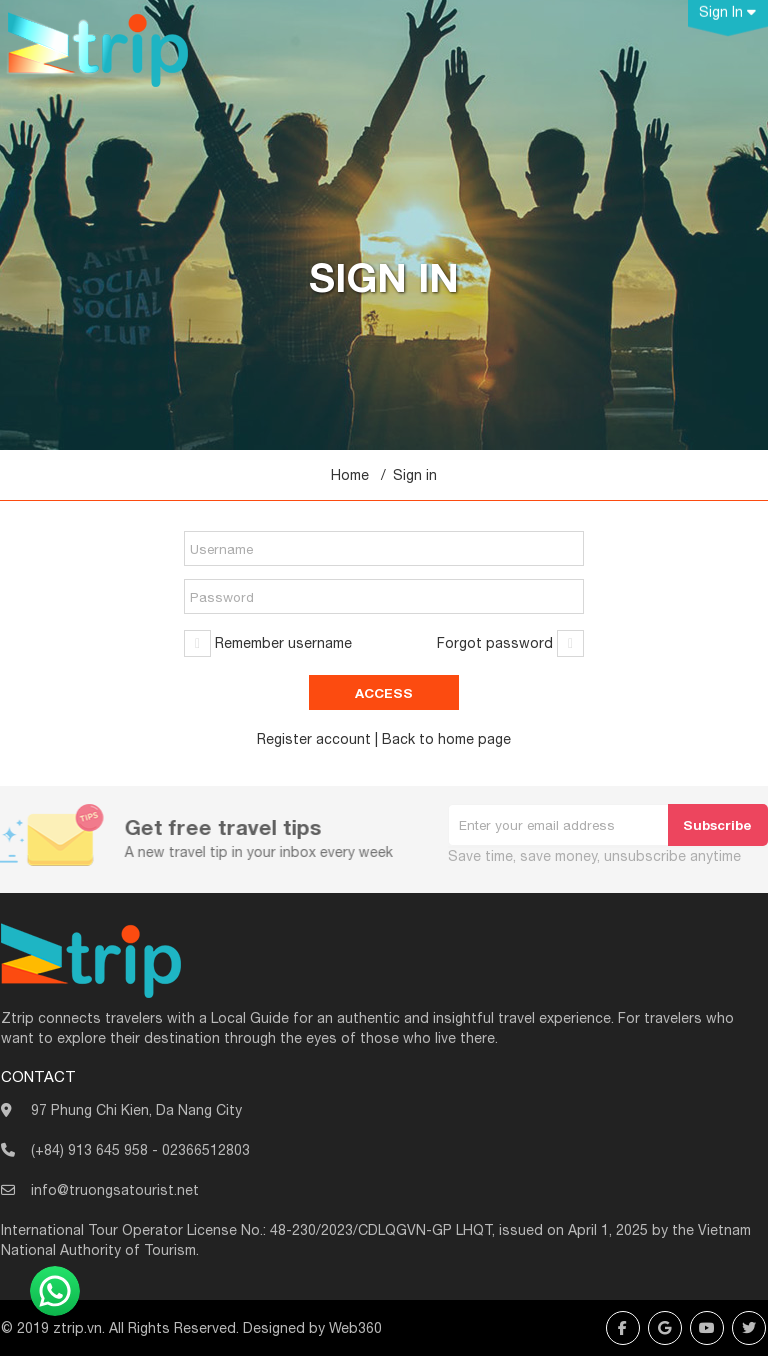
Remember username (283, 643)
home (456, 739)
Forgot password (495, 643)
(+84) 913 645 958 (89, 1150)
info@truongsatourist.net (115, 1190)
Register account (314, 739)
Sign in (415, 475)
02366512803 (206, 1150)
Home (350, 475)
